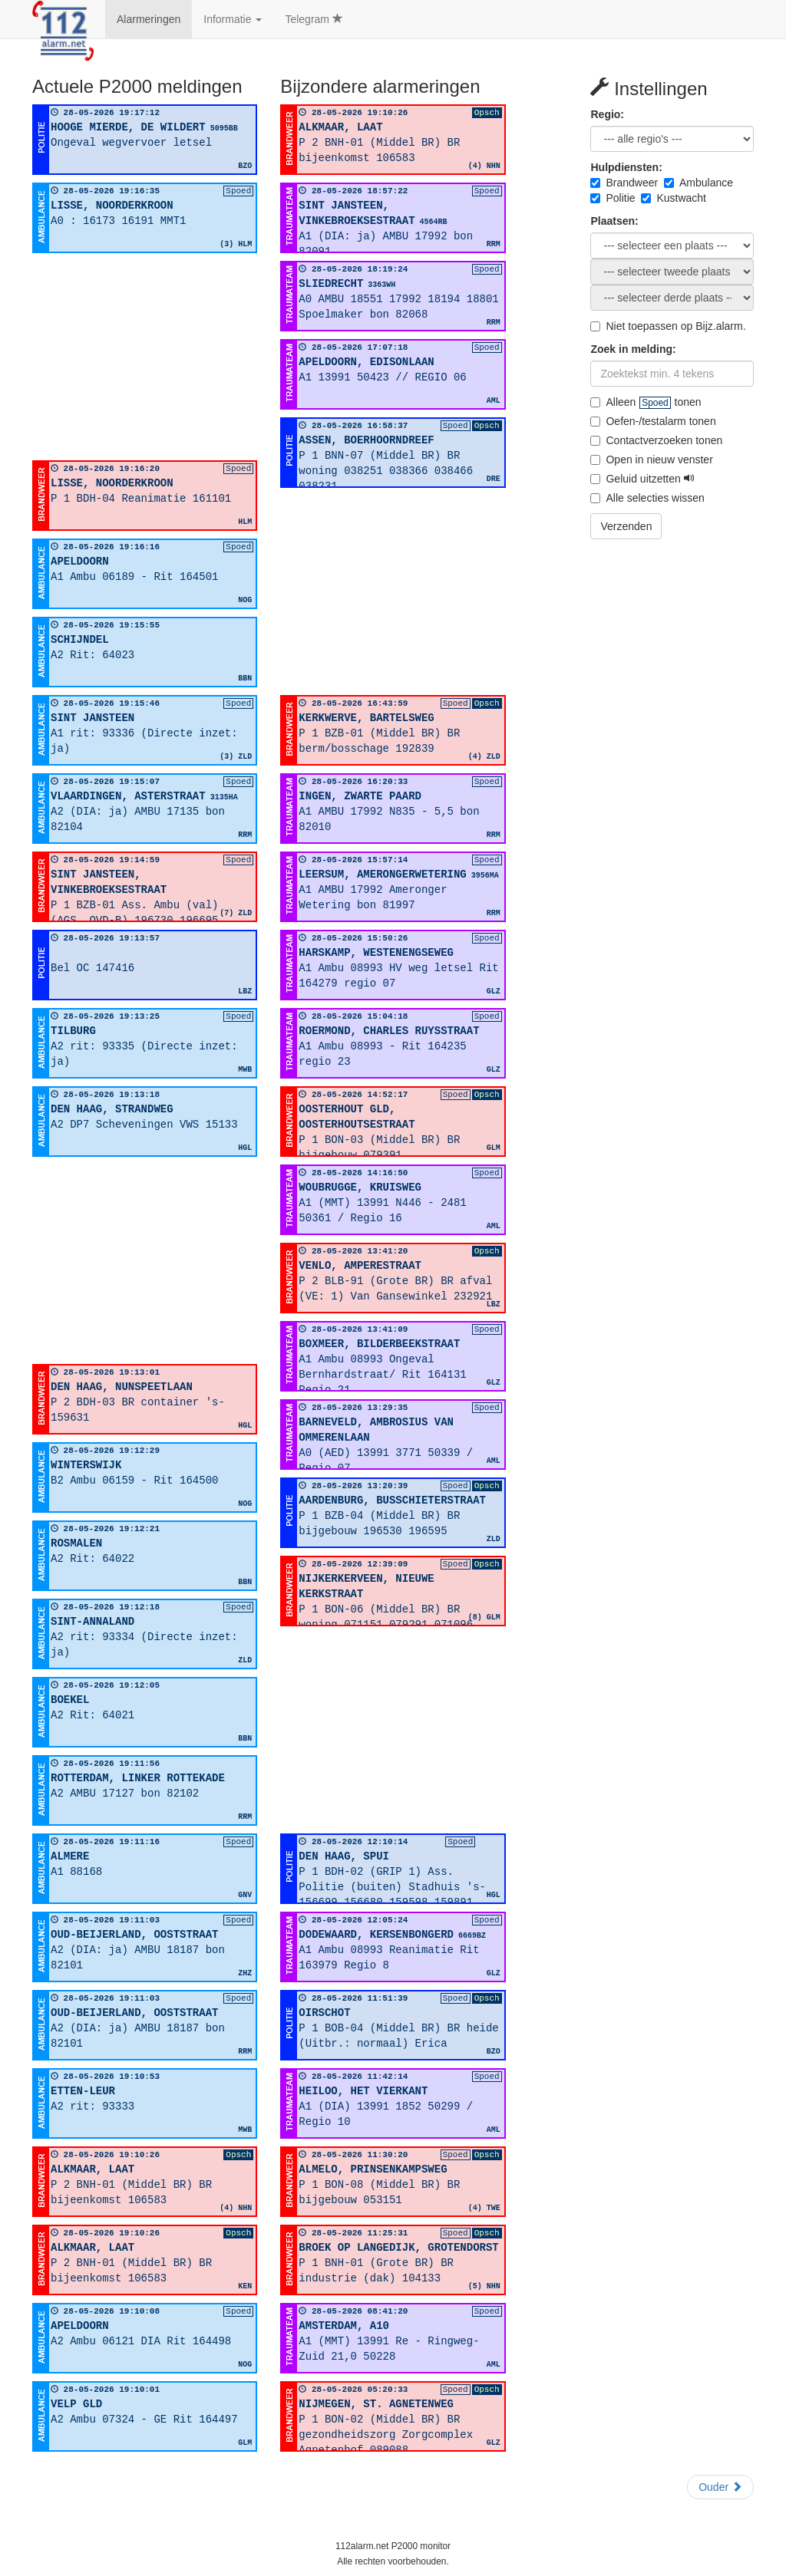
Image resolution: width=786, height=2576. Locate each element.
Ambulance (698, 182)
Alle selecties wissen (647, 498)
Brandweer (624, 182)
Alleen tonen (645, 402)
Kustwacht (673, 198)
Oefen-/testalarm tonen (652, 421)
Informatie (232, 19)
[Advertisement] (144, 357)
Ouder (720, 2487)
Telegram (313, 19)
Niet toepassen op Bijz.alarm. (667, 326)
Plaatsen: (614, 221)
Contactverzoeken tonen (656, 440)
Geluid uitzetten (642, 479)
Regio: (607, 114)
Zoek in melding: (632, 349)
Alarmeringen (148, 19)
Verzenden (626, 526)
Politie (612, 198)
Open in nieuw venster (651, 459)
